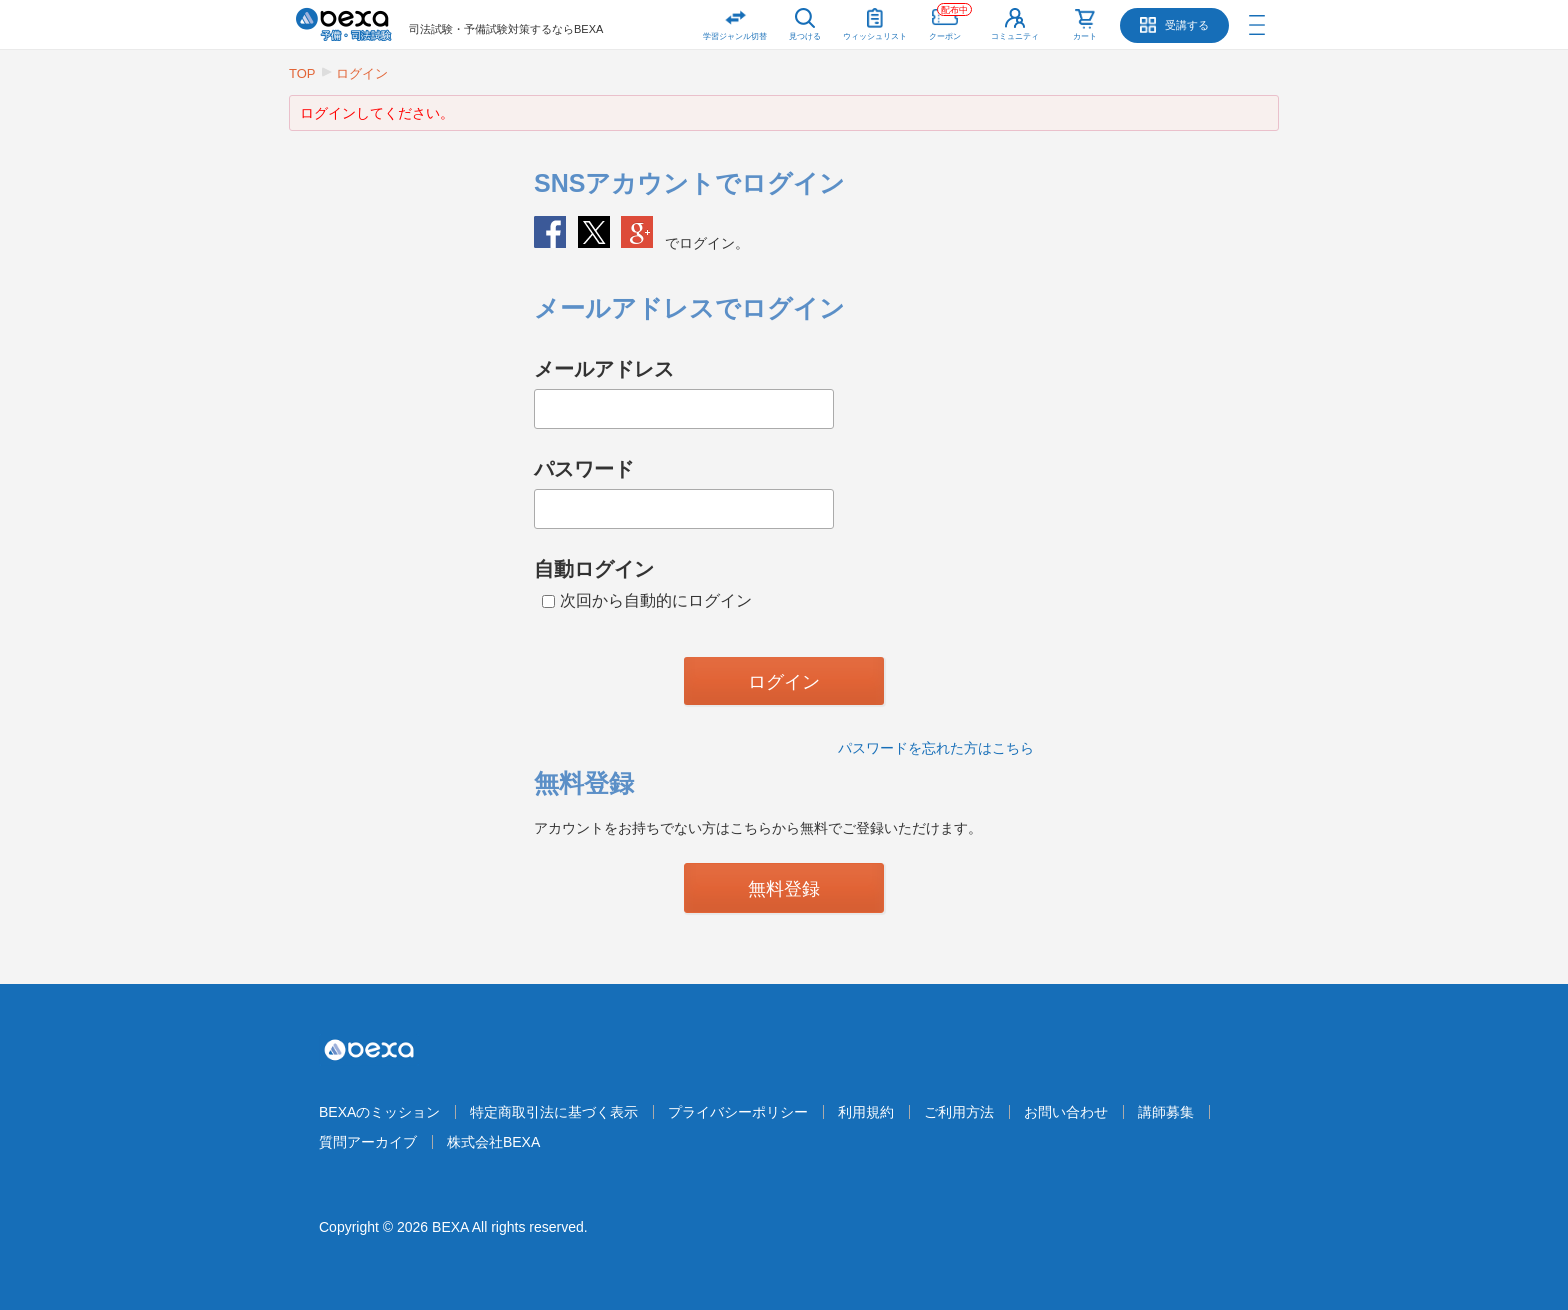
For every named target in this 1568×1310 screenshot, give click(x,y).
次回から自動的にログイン (647, 600)
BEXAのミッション (379, 1112)
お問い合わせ (1066, 1112)
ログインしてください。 (377, 113)
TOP (302, 73)
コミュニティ (1015, 36)
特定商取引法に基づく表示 (554, 1112)
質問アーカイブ (368, 1142)
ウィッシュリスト (875, 20)
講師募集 (1166, 1112)
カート (1085, 36)
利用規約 (866, 1112)
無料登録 (784, 889)
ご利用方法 (959, 1112)
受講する (1187, 25)
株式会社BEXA (493, 1142)
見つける (805, 36)
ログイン (362, 73)
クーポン (950, 20)
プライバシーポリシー (738, 1112)
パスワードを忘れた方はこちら (936, 748)
